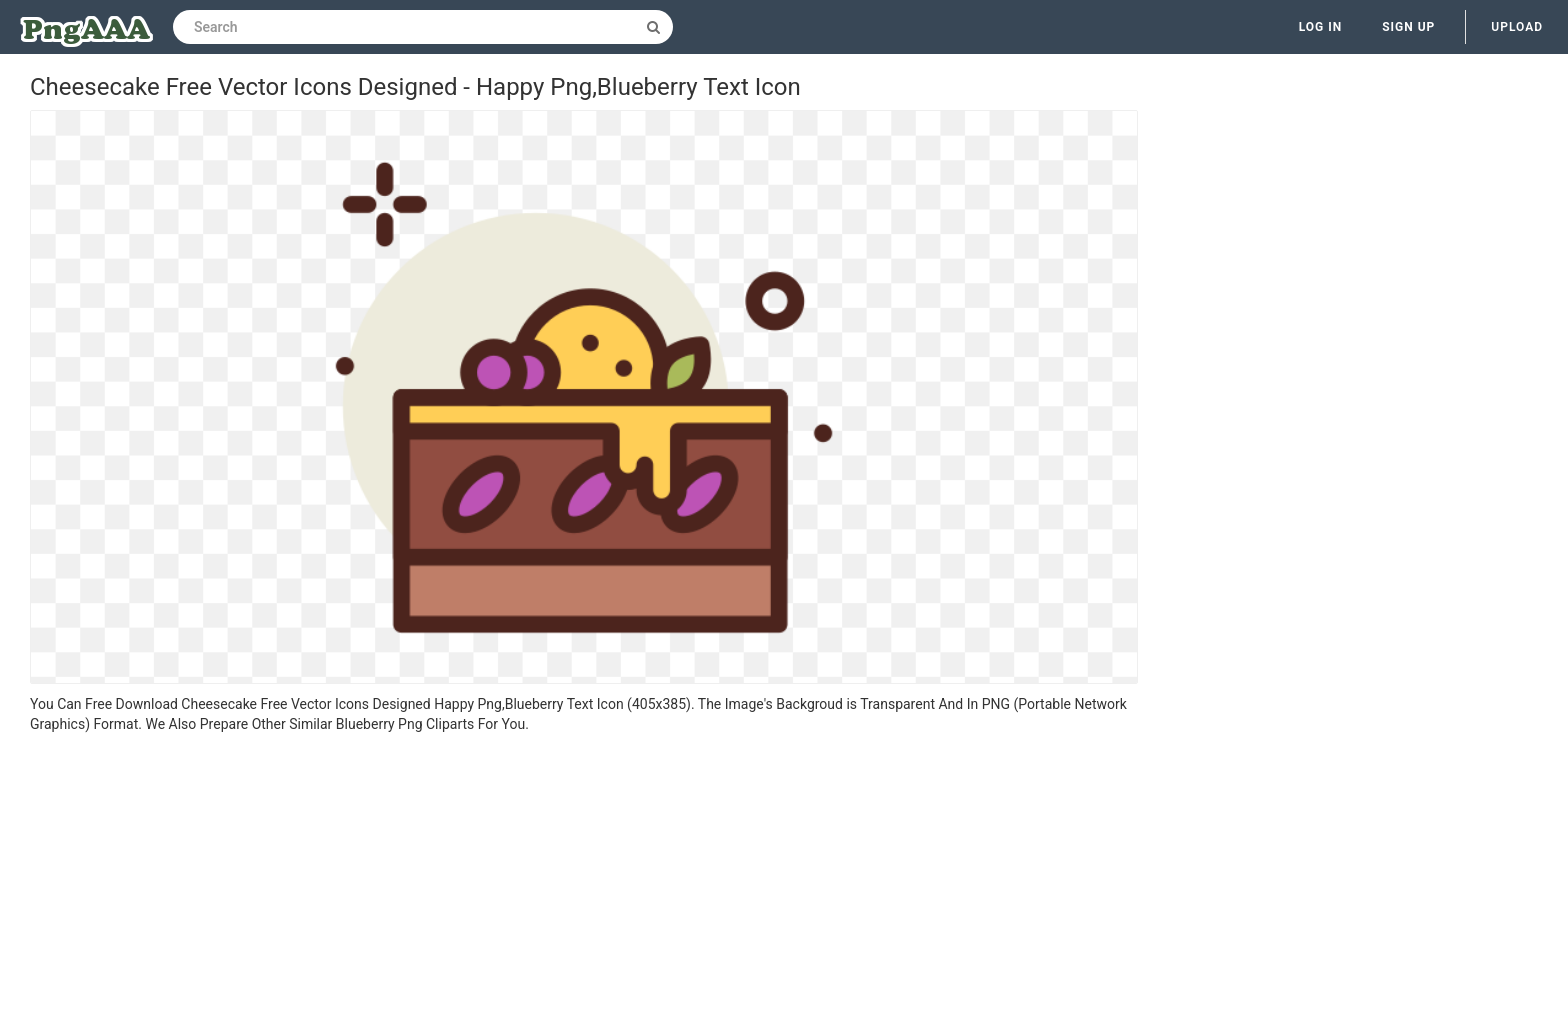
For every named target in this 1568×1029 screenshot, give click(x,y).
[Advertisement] (584, 884)
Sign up (1408, 27)
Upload (1517, 27)
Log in (1321, 27)
